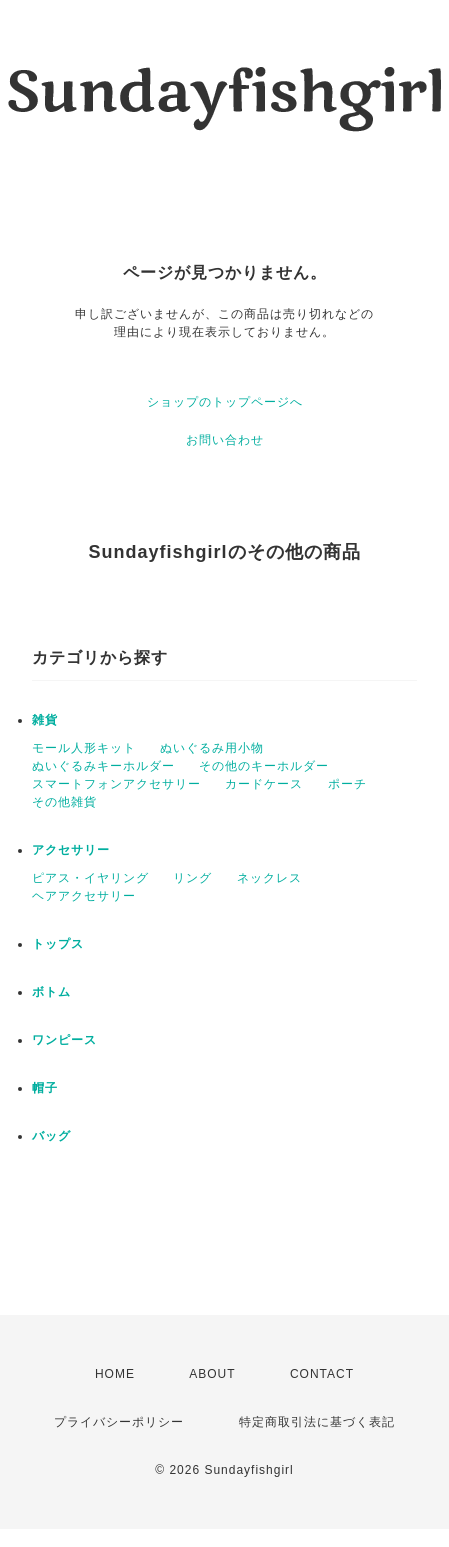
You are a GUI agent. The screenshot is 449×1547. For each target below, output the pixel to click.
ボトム (51, 992)
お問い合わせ (225, 440)
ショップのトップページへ (225, 402)
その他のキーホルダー (264, 766)
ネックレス (269, 878)
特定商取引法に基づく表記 (317, 1422)
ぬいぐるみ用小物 (212, 748)
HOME (115, 1374)
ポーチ (347, 784)
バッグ (51, 1136)
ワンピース (64, 1040)
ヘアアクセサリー (84, 896)
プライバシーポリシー (119, 1422)
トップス (58, 944)
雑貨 (45, 720)
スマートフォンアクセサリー (116, 784)
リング (192, 878)
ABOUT (212, 1374)
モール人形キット (84, 748)
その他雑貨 (64, 802)
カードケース (264, 784)
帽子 (45, 1088)
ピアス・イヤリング (90, 878)
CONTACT (322, 1374)
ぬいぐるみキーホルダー (103, 766)
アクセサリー (71, 850)
